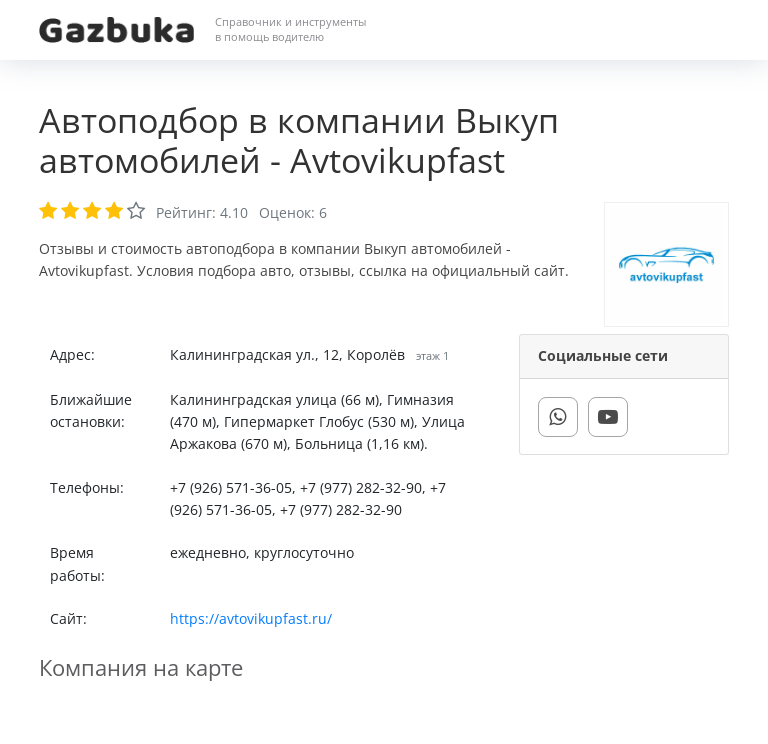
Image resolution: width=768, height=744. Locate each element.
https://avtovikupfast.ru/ (251, 618)
